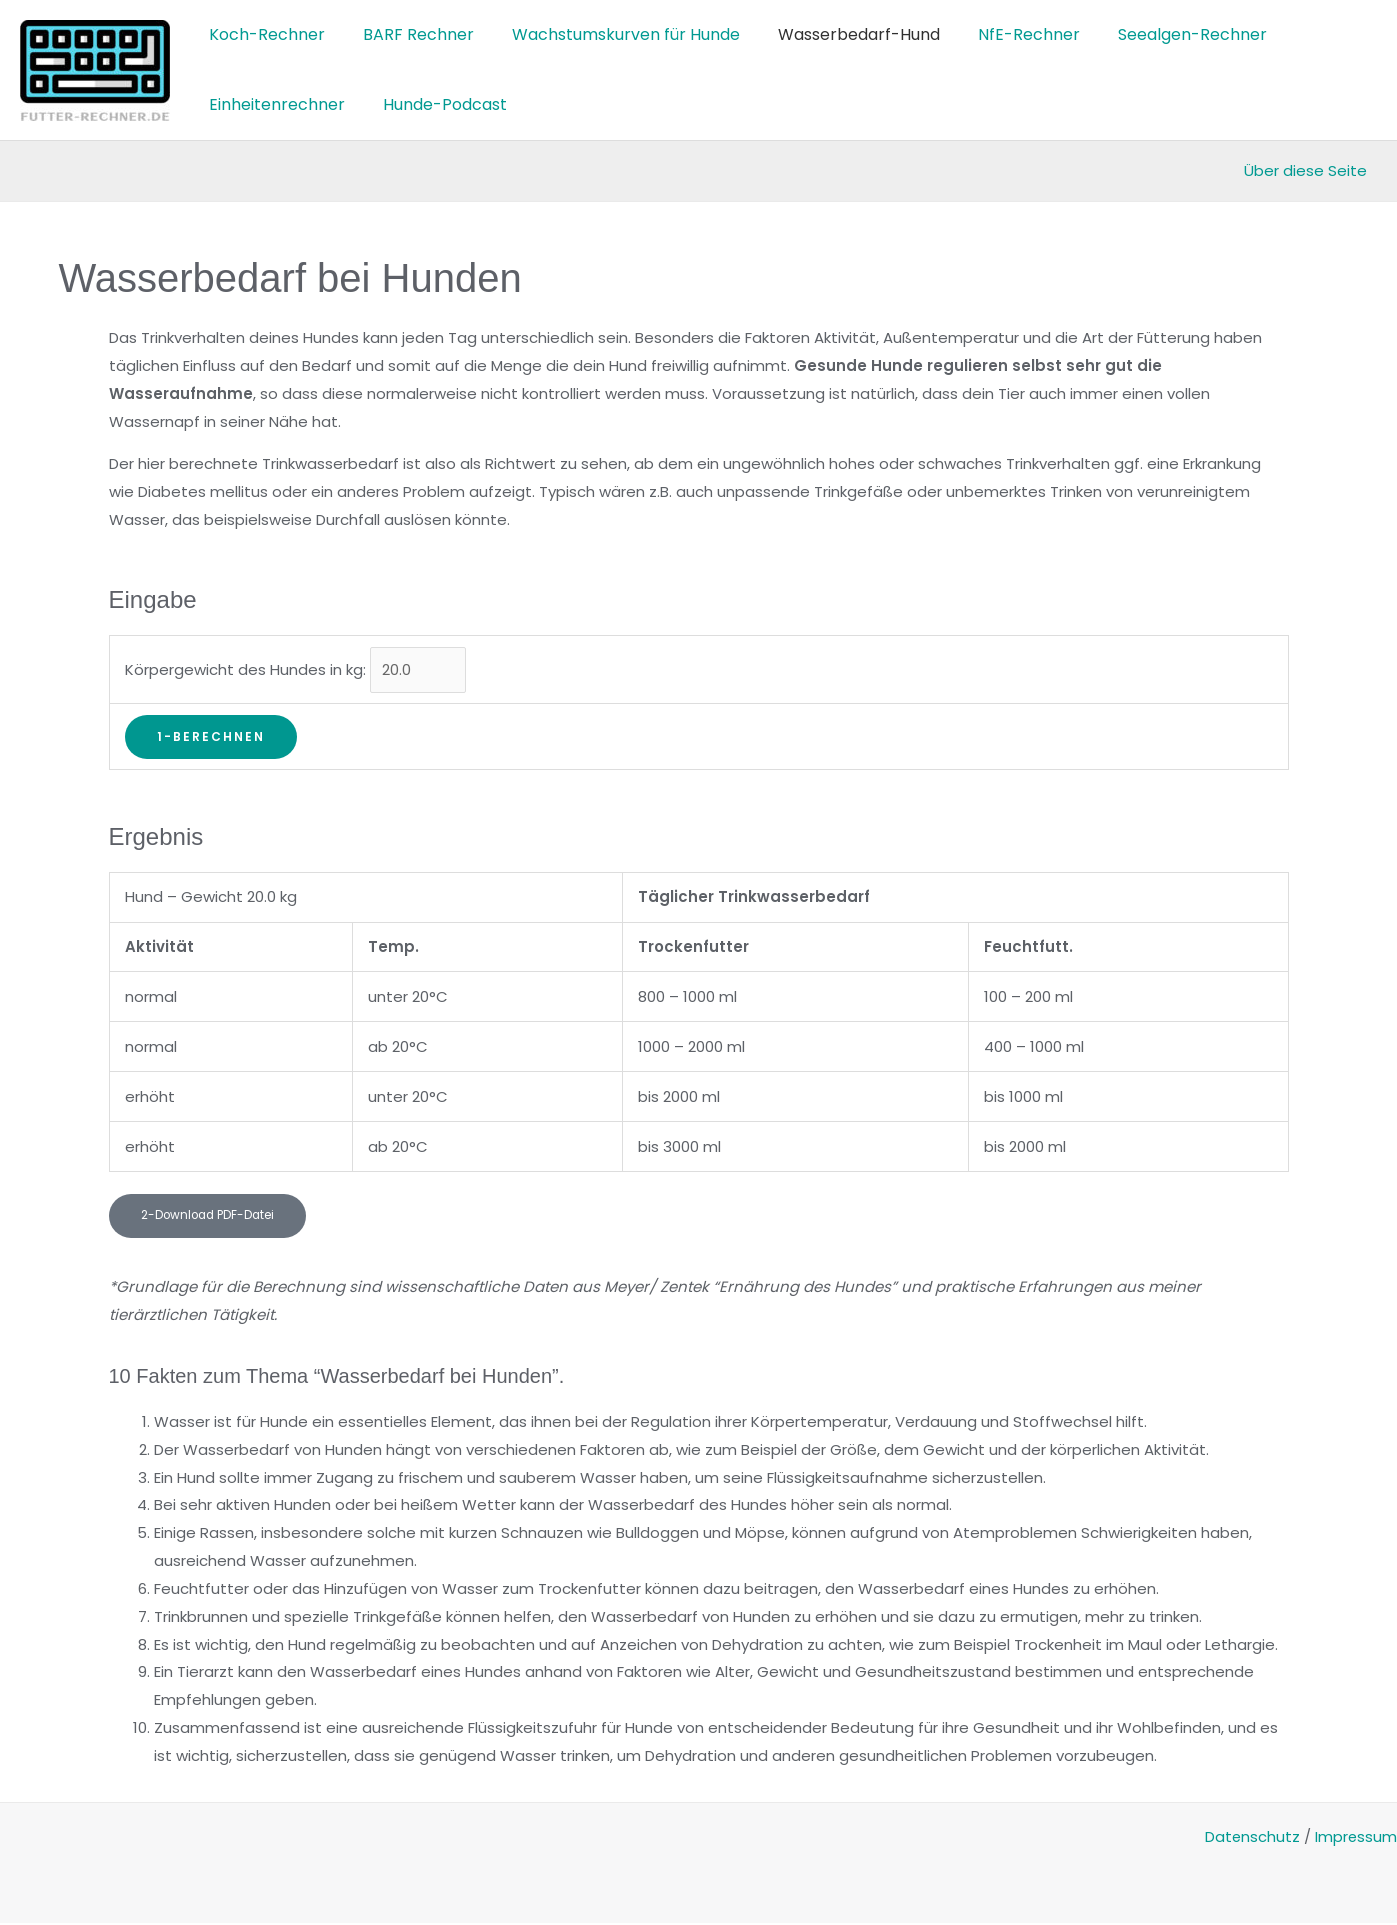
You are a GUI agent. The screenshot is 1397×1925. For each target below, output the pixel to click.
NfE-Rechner (1002, 34)
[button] (210, 1218)
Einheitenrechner (274, 104)
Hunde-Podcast (436, 104)
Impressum (1355, 1838)
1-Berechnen (211, 737)
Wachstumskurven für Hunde (611, 34)
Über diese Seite (1305, 170)
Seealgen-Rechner (1159, 34)
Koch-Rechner (264, 34)
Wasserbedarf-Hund (838, 34)
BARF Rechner (409, 34)
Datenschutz (1251, 1838)
